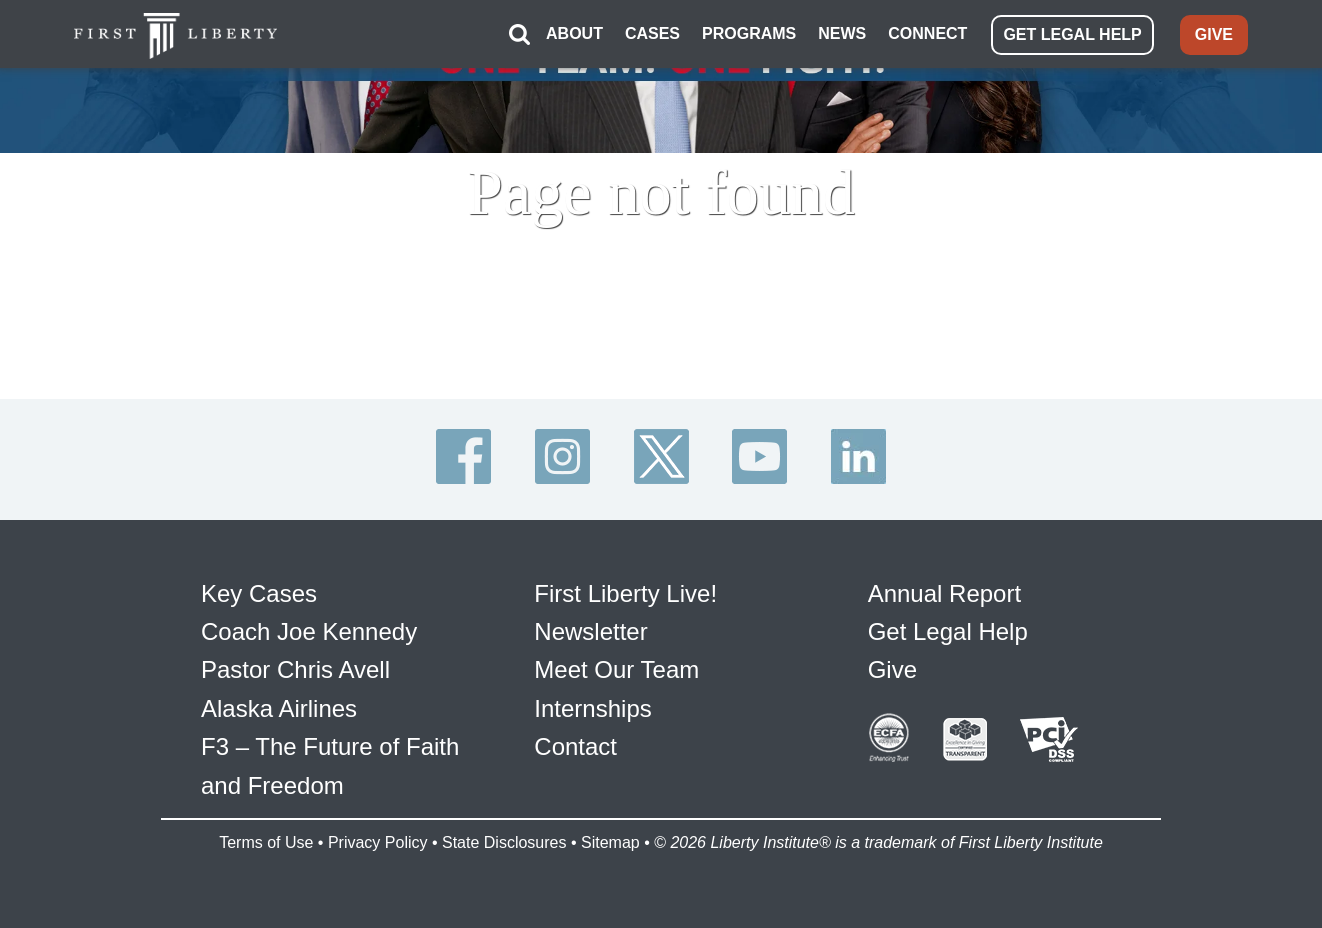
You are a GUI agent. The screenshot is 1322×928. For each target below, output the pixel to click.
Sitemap (610, 842)
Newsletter (590, 631)
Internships (592, 708)
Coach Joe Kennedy (309, 631)
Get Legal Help (948, 631)
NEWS (842, 33)
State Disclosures (504, 842)
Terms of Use (266, 842)
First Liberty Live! (625, 593)
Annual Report (944, 593)
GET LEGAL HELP (1072, 34)
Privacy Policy (378, 842)
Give (892, 669)
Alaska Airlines (279, 708)
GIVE (1214, 34)
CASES (652, 33)
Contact (575, 746)
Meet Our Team (616, 669)
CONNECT (927, 33)
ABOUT (574, 33)
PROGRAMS (749, 33)
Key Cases (259, 593)
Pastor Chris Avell (295, 669)
